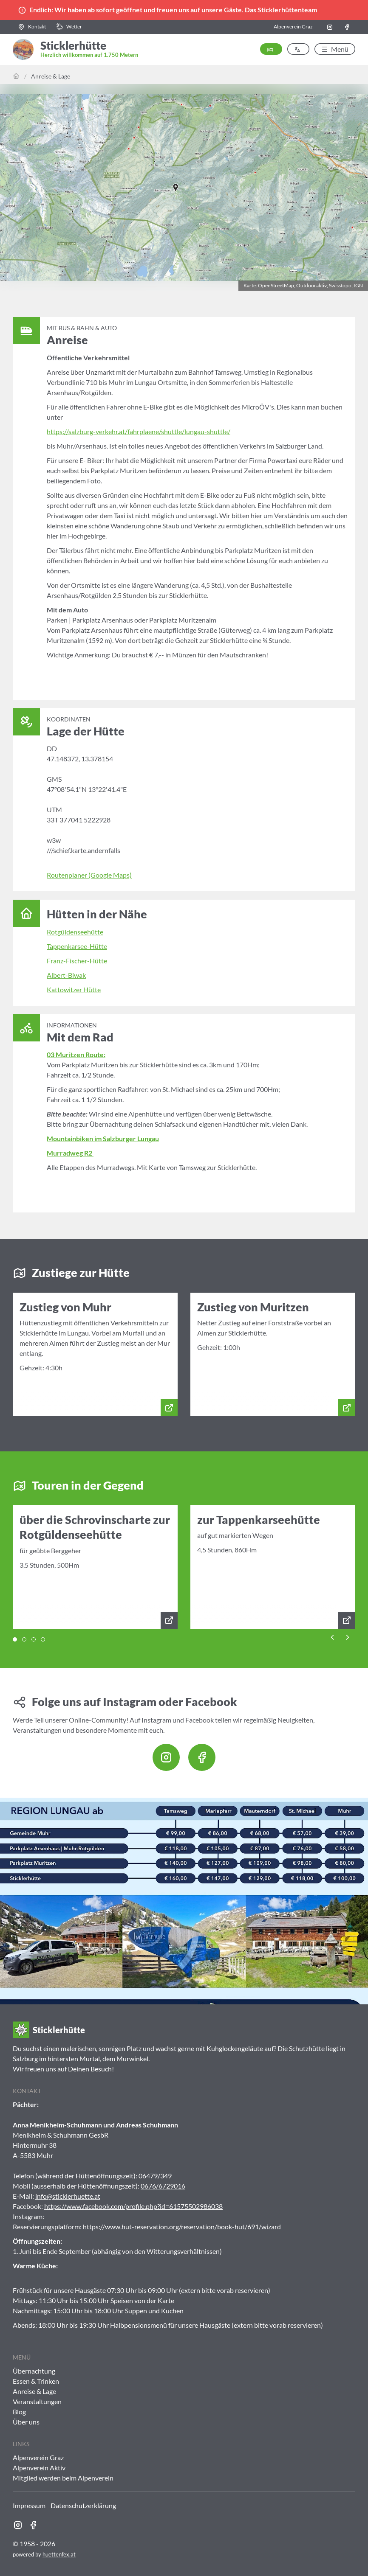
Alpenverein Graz (293, 26)
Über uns (26, 2422)
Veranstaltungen (37, 2401)
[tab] (15, 1639)
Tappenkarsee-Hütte (77, 946)
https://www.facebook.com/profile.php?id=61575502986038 (133, 2206)
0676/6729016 (163, 2186)
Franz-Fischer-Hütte (77, 961)
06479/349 (155, 2176)
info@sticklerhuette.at (67, 2196)
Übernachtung (34, 2371)
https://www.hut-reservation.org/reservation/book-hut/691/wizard (182, 2226)
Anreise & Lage (50, 76)
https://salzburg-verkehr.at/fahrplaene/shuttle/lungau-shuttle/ (138, 431)
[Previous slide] (332, 1636)
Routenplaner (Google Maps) (89, 875)
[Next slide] (347, 1636)
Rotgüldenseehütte (75, 932)
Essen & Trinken (36, 2381)
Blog (19, 2412)
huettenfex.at (59, 2554)
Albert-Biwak (66, 975)
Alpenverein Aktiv (39, 2468)
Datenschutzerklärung (83, 2505)
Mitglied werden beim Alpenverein (63, 2478)
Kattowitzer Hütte (74, 989)
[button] (32, 27)
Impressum (29, 2505)
